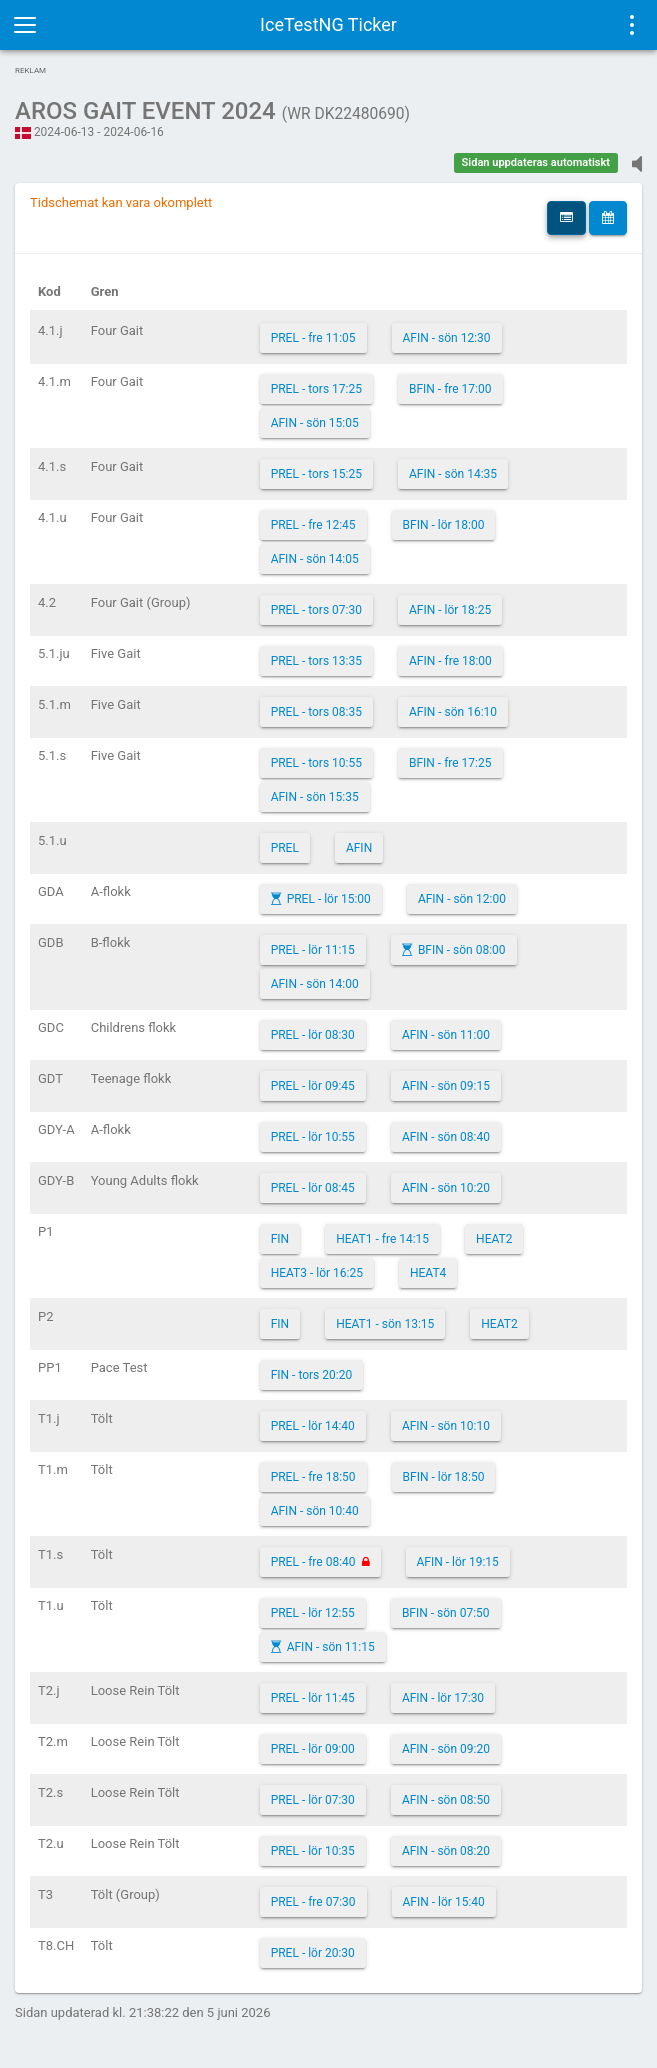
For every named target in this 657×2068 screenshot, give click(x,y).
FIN (280, 1239)
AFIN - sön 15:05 (315, 423)
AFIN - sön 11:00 (446, 1035)
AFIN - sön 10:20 (446, 1188)
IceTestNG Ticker (328, 24)
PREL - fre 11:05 (313, 338)
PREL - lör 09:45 (313, 1086)
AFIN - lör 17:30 (443, 1698)
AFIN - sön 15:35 (315, 797)
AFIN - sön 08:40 (446, 1137)
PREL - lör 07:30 (313, 1800)
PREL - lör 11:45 (313, 1698)
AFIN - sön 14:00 (315, 984)
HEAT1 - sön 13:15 (385, 1324)
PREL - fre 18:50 (313, 1477)
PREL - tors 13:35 (316, 661)
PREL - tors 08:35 (316, 712)
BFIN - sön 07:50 (446, 1613)
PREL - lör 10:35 (313, 1851)
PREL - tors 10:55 (316, 763)
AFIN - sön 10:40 (315, 1511)
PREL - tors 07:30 (316, 610)
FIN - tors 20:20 (312, 1375)
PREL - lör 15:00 (329, 899)
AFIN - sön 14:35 (453, 474)
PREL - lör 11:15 (313, 950)
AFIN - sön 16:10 (453, 712)
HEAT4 (428, 1273)
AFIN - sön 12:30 (447, 338)
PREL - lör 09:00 (313, 1749)
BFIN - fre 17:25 (450, 763)
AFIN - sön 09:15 (446, 1086)
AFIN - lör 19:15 (458, 1562)
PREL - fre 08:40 (313, 1562)
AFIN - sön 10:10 (446, 1426)
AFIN (359, 848)
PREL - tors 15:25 (316, 474)
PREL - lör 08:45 (313, 1188)
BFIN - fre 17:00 (450, 389)
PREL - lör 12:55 (313, 1613)
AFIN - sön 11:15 (331, 1647)
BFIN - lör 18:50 (444, 1477)
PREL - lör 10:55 (313, 1137)
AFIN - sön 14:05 (315, 559)
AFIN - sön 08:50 (446, 1800)
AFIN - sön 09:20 (446, 1749)
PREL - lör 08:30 (313, 1035)
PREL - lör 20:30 (313, 1953)
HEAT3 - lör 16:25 (317, 1273)
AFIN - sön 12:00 (462, 899)
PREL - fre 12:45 (313, 525)
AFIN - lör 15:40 (444, 1902)
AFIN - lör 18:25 (450, 610)
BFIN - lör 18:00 (444, 525)
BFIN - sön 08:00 (462, 950)
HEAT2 (494, 1239)
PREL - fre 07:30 (313, 1902)
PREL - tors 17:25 (316, 389)
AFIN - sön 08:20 (446, 1851)
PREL (285, 848)
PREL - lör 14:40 (313, 1426)
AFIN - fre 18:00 (450, 661)
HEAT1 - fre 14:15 (382, 1239)
